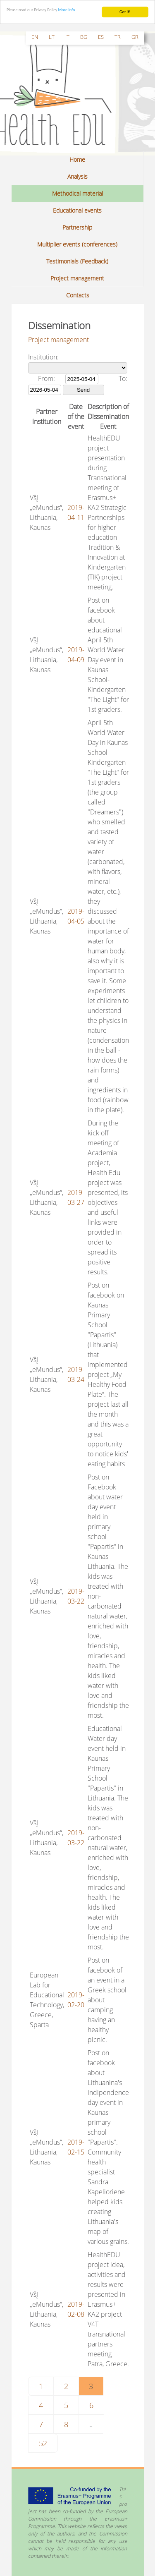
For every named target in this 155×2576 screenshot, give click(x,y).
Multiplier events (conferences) (77, 244)
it (67, 36)
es (101, 36)
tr (117, 36)
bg (83, 36)
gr (134, 36)
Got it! (125, 11)
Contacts (77, 295)
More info (66, 9)
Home (77, 159)
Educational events (77, 210)
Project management (77, 278)
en (34, 36)
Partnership (77, 227)
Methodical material (77, 193)
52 (43, 2443)
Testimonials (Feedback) (77, 261)
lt (52, 36)
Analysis (77, 176)
